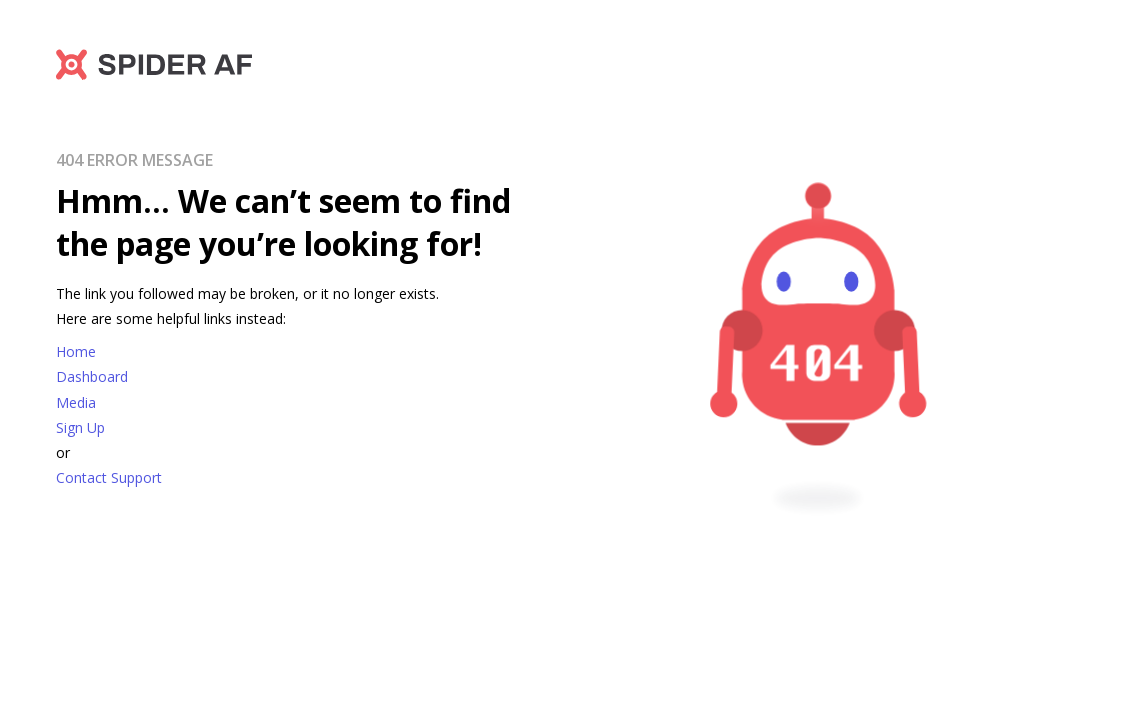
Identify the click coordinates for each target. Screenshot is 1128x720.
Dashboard (92, 376)
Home (76, 351)
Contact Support (109, 477)
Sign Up (80, 427)
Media (76, 402)
